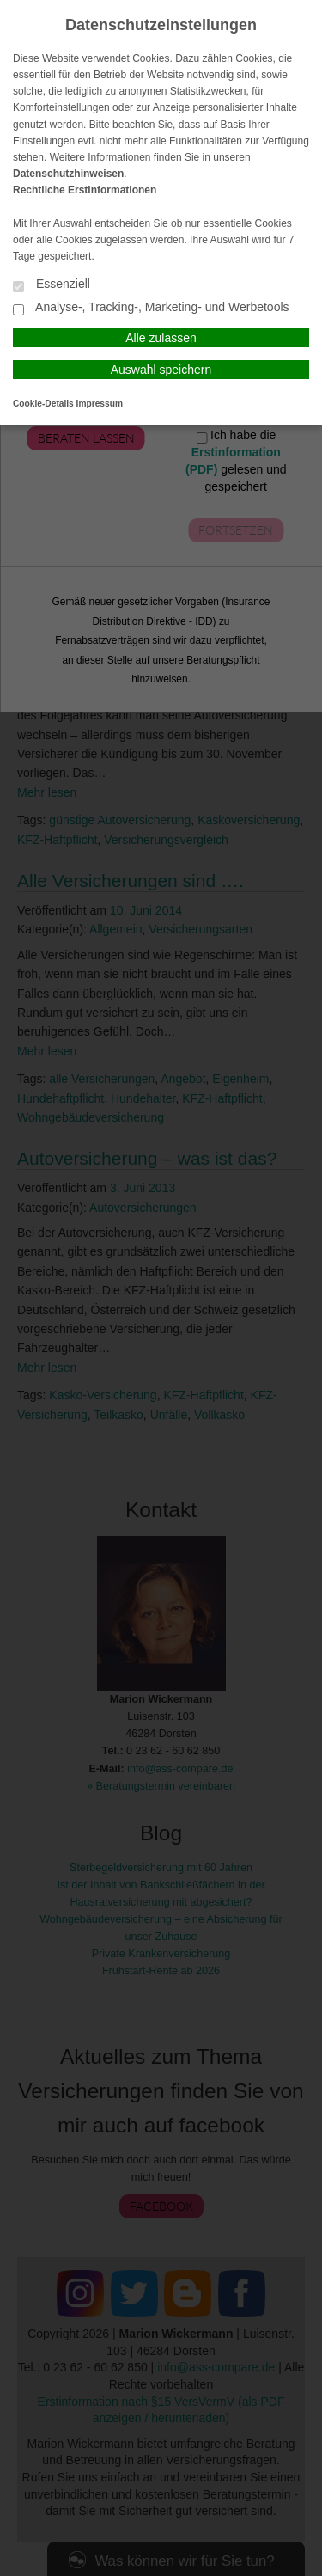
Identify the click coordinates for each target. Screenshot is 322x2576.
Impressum (99, 403)
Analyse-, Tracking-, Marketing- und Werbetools (151, 308)
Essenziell (51, 285)
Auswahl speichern (161, 369)
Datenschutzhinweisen (68, 174)
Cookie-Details (43, 403)
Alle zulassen (161, 338)
